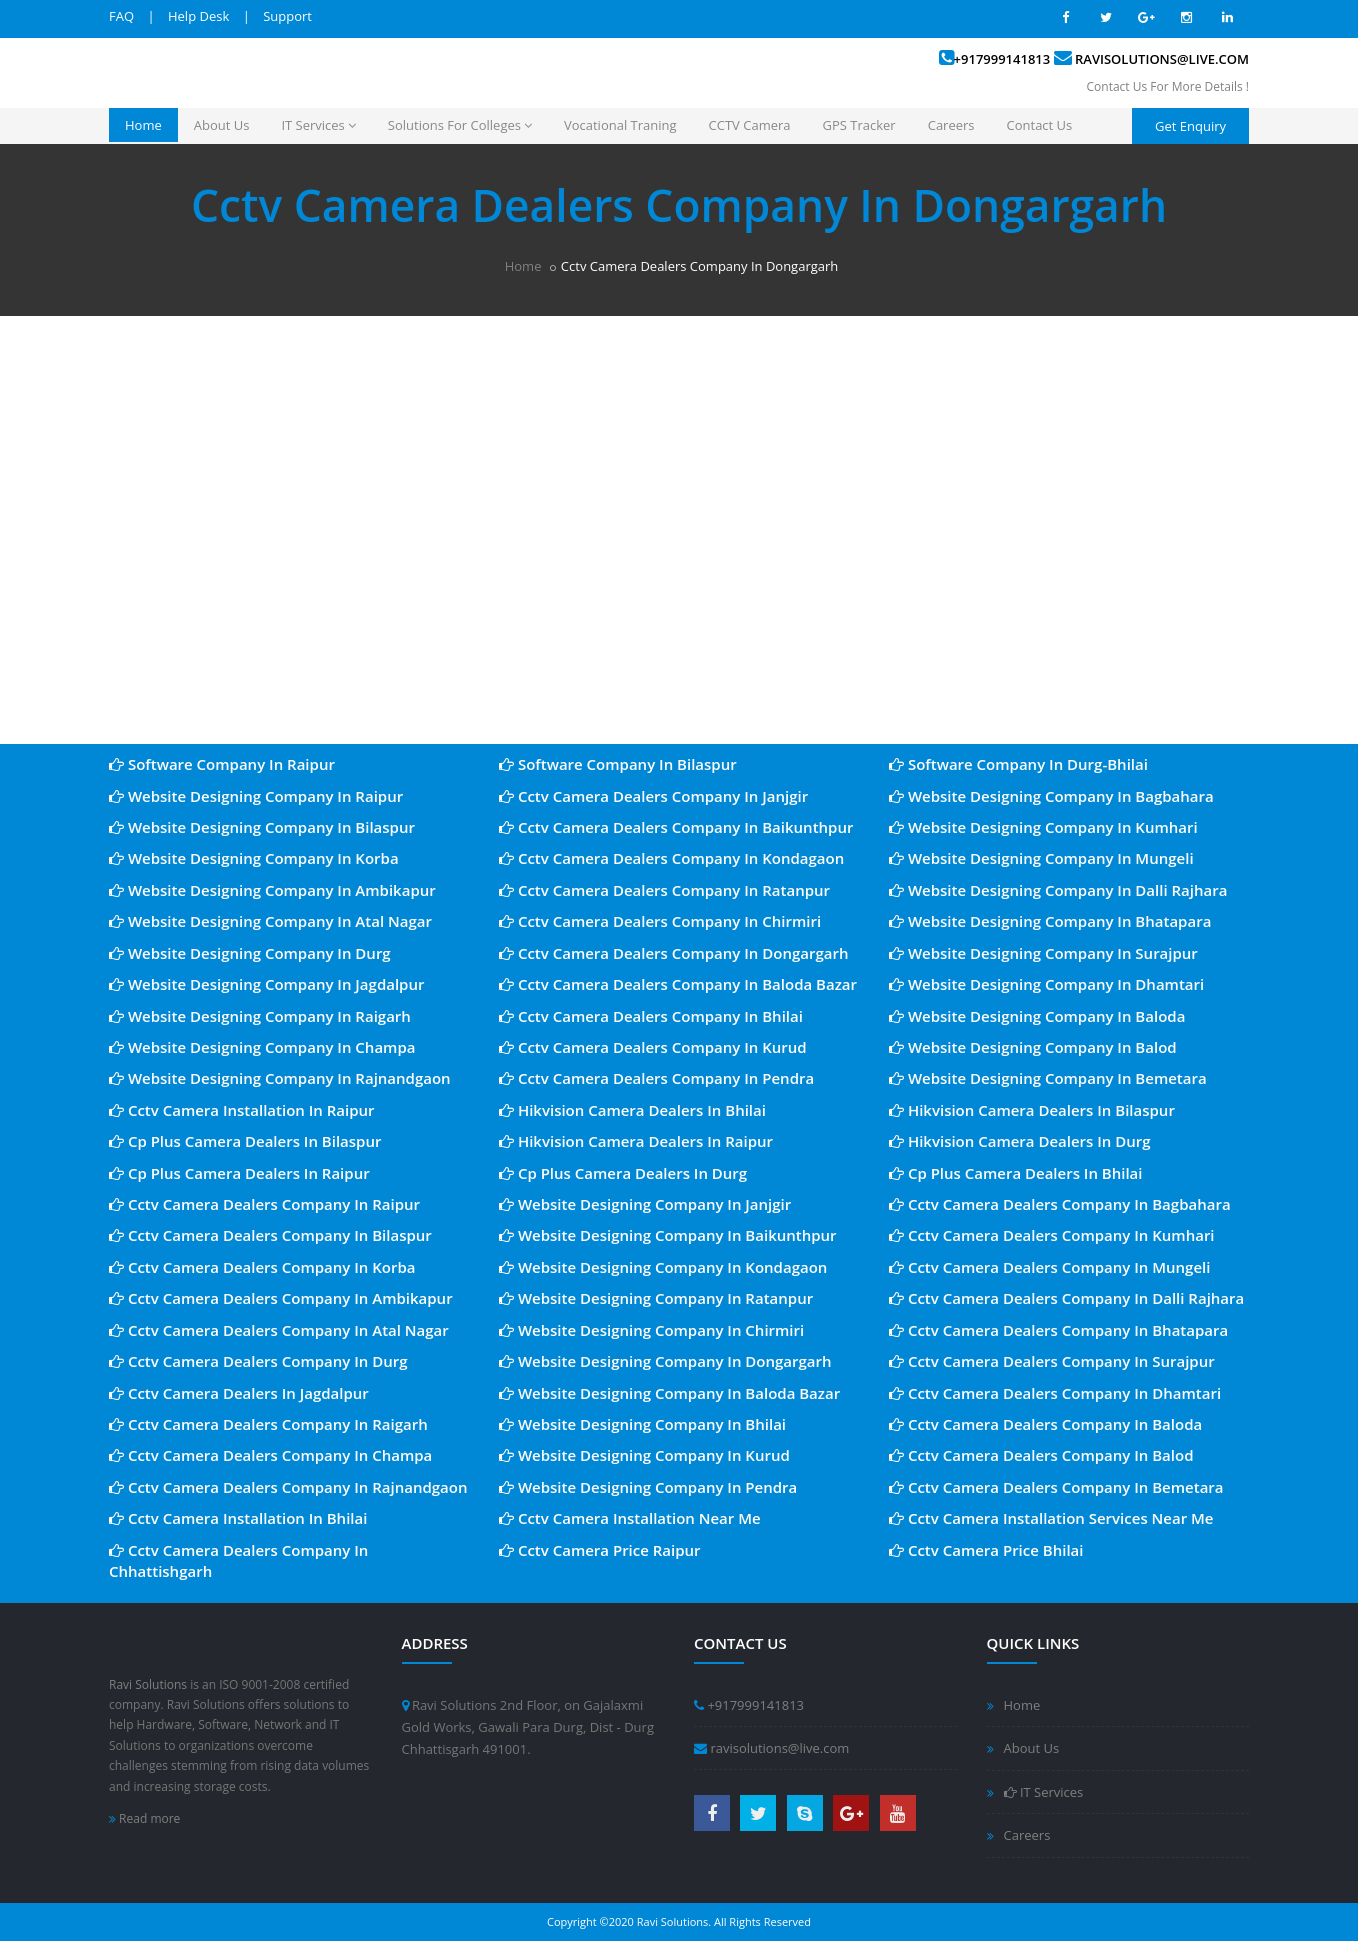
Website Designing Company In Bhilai (642, 1424)
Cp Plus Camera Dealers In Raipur (239, 1173)
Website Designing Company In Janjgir (645, 1204)
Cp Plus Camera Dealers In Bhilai (1016, 1173)
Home (143, 125)
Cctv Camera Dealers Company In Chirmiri (660, 921)
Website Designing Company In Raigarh (260, 1016)
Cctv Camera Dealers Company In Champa (270, 1455)
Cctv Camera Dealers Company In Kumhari (1052, 1235)
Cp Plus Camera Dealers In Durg (623, 1173)
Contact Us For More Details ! (1168, 86)
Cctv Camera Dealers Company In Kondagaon (671, 858)
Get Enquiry (1190, 126)
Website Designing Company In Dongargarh (665, 1361)
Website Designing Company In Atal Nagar (270, 921)
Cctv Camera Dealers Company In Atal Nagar (279, 1330)
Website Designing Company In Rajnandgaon (280, 1078)
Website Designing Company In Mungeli (1041, 858)
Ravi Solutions (148, 1684)
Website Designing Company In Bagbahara (1051, 796)
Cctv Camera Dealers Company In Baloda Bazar (678, 984)
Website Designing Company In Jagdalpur (266, 984)
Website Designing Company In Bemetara (1048, 1078)
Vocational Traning (620, 125)
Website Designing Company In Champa (262, 1047)
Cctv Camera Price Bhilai (986, 1550)
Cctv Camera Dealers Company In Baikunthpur (676, 827)
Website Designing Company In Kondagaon (663, 1267)
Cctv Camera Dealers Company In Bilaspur (270, 1235)
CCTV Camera (750, 125)
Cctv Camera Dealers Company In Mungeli (1049, 1267)
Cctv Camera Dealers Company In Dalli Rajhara (1066, 1298)
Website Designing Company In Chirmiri (651, 1330)
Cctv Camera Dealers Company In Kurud (653, 1047)
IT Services (318, 125)
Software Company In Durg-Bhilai (1018, 764)
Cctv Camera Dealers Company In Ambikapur (281, 1298)
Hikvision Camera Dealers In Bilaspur (1032, 1110)
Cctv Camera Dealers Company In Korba (262, 1267)
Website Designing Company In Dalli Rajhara (1058, 890)
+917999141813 (1002, 59)
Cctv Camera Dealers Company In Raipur (264, 1204)
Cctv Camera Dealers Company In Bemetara (1056, 1487)
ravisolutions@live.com (1162, 59)
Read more (144, 1818)
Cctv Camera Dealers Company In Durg (258, 1361)
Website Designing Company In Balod (1033, 1047)
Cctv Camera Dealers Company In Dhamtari (1055, 1393)
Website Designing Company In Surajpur (1043, 953)
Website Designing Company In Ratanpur (656, 1298)
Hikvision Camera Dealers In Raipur (636, 1141)
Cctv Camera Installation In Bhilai (238, 1518)
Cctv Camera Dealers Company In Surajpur (1052, 1361)
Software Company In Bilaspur (618, 764)
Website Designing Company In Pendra (648, 1487)
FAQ (121, 16)
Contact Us (1040, 125)
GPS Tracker (859, 125)
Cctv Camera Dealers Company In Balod (1041, 1455)
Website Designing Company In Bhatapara (1050, 921)
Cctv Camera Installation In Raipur (242, 1110)
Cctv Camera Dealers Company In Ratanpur (664, 890)
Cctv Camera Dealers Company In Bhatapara (1058, 1330)
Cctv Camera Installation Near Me (630, 1518)
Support (287, 16)
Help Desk (198, 16)
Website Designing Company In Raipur (256, 796)
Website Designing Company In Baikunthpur (668, 1235)
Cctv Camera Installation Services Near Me (1051, 1518)
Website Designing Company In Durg (250, 953)
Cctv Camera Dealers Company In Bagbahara (1060, 1204)
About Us (222, 125)
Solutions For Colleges (460, 125)
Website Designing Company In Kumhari (1043, 827)
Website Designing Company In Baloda (1037, 1016)
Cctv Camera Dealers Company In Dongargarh (673, 953)
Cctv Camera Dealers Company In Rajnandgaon (288, 1487)
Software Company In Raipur (222, 764)
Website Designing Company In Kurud (644, 1455)
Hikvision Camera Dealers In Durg (1020, 1141)
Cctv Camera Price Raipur (600, 1550)
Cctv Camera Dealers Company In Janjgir (653, 796)
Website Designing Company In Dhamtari (1046, 984)
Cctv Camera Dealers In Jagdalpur (239, 1393)
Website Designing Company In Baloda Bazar (669, 1393)
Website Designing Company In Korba (254, 858)
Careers (951, 125)
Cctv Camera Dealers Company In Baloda (1045, 1424)
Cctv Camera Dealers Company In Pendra (656, 1078)
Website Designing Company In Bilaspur (262, 827)
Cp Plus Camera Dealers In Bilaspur (245, 1141)
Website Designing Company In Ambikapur (272, 890)
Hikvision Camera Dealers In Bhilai (632, 1110)
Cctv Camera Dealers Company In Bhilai (651, 1016)
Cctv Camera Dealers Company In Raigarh (268, 1424)
